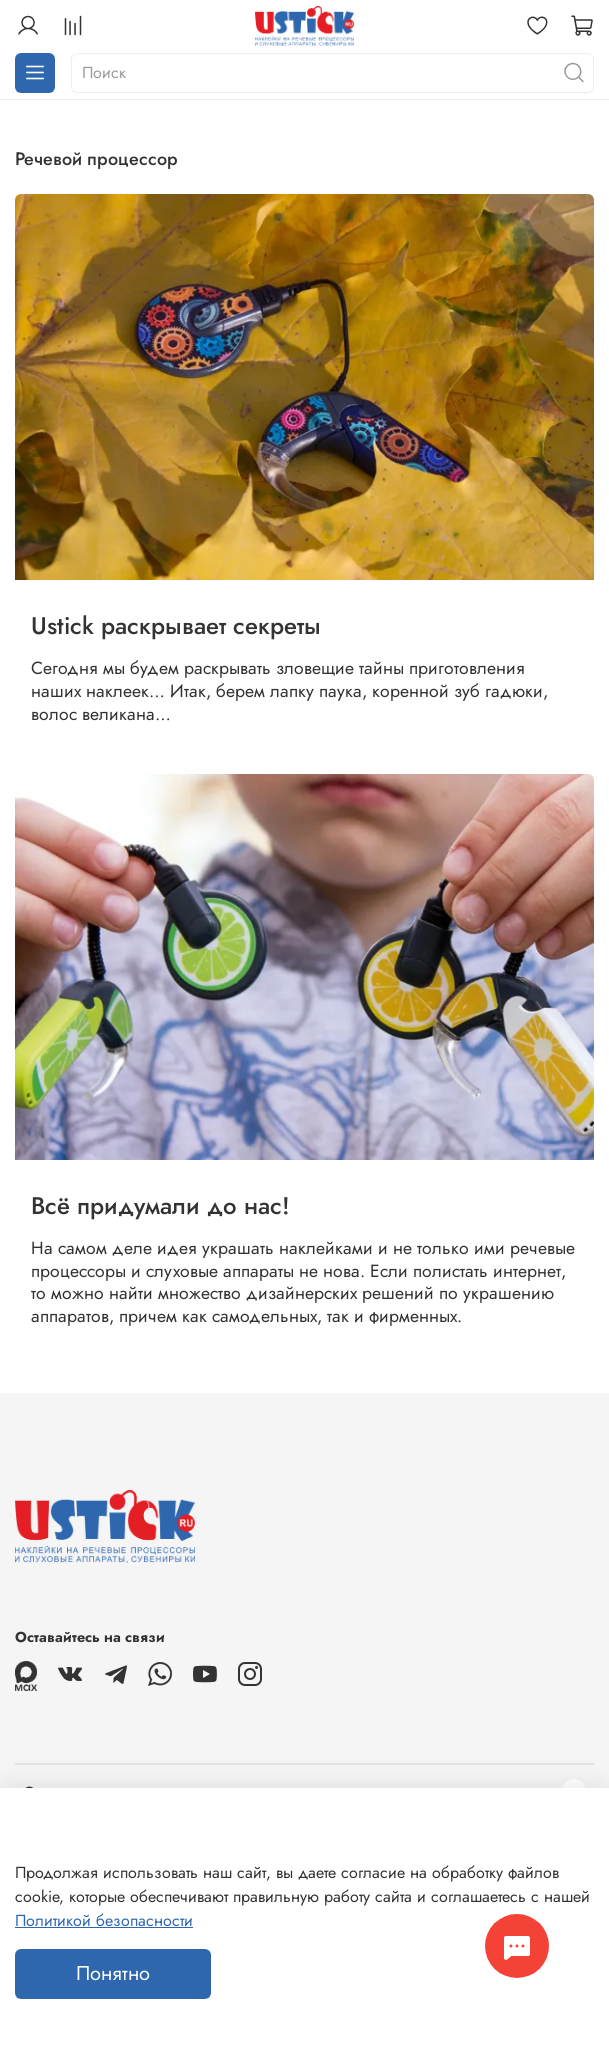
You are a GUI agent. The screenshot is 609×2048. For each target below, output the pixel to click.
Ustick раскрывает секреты (176, 625)
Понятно (113, 1973)
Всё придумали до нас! (160, 1205)
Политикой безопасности (104, 1920)
